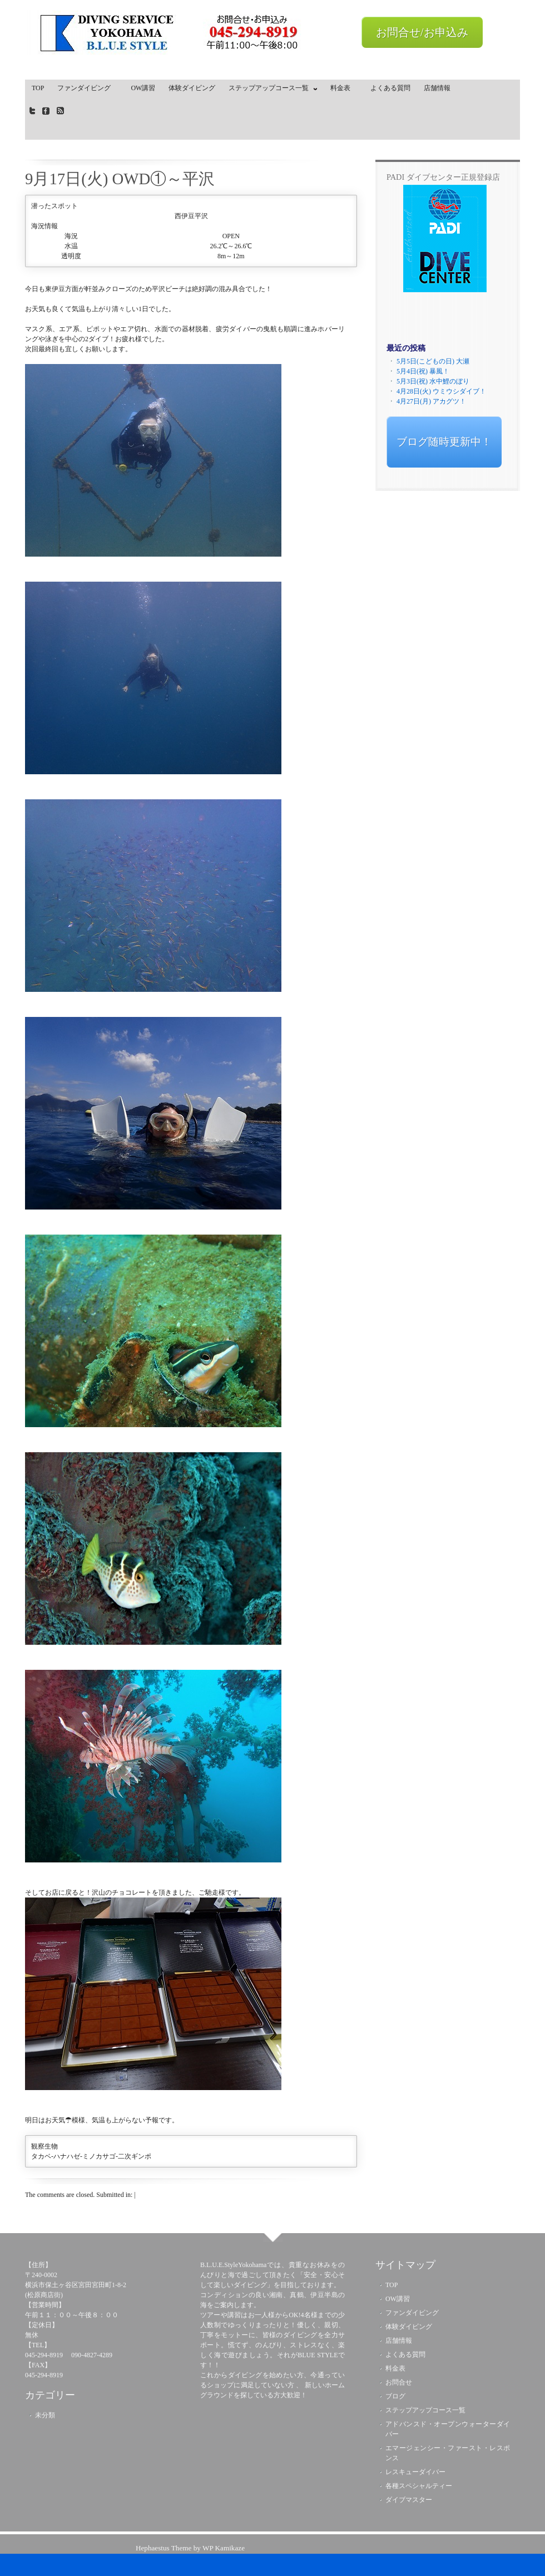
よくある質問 (390, 88)
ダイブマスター (408, 2500)
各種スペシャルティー (418, 2486)
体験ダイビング (192, 88)
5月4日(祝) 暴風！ (423, 371)
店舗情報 (437, 88)
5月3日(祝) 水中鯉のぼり (433, 381)
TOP (38, 88)
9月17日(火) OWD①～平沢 (120, 179)
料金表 (343, 88)
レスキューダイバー (415, 2472)
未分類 (45, 2415)
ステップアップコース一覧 (270, 90)
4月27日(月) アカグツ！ (431, 401)
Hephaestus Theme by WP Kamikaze (190, 2548)
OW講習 (143, 88)
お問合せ (398, 2382)
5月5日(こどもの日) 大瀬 (433, 361)
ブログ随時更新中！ (444, 442)
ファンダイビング (87, 88)
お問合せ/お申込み (422, 32)
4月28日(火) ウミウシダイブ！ (441, 391)
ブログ (395, 2396)
